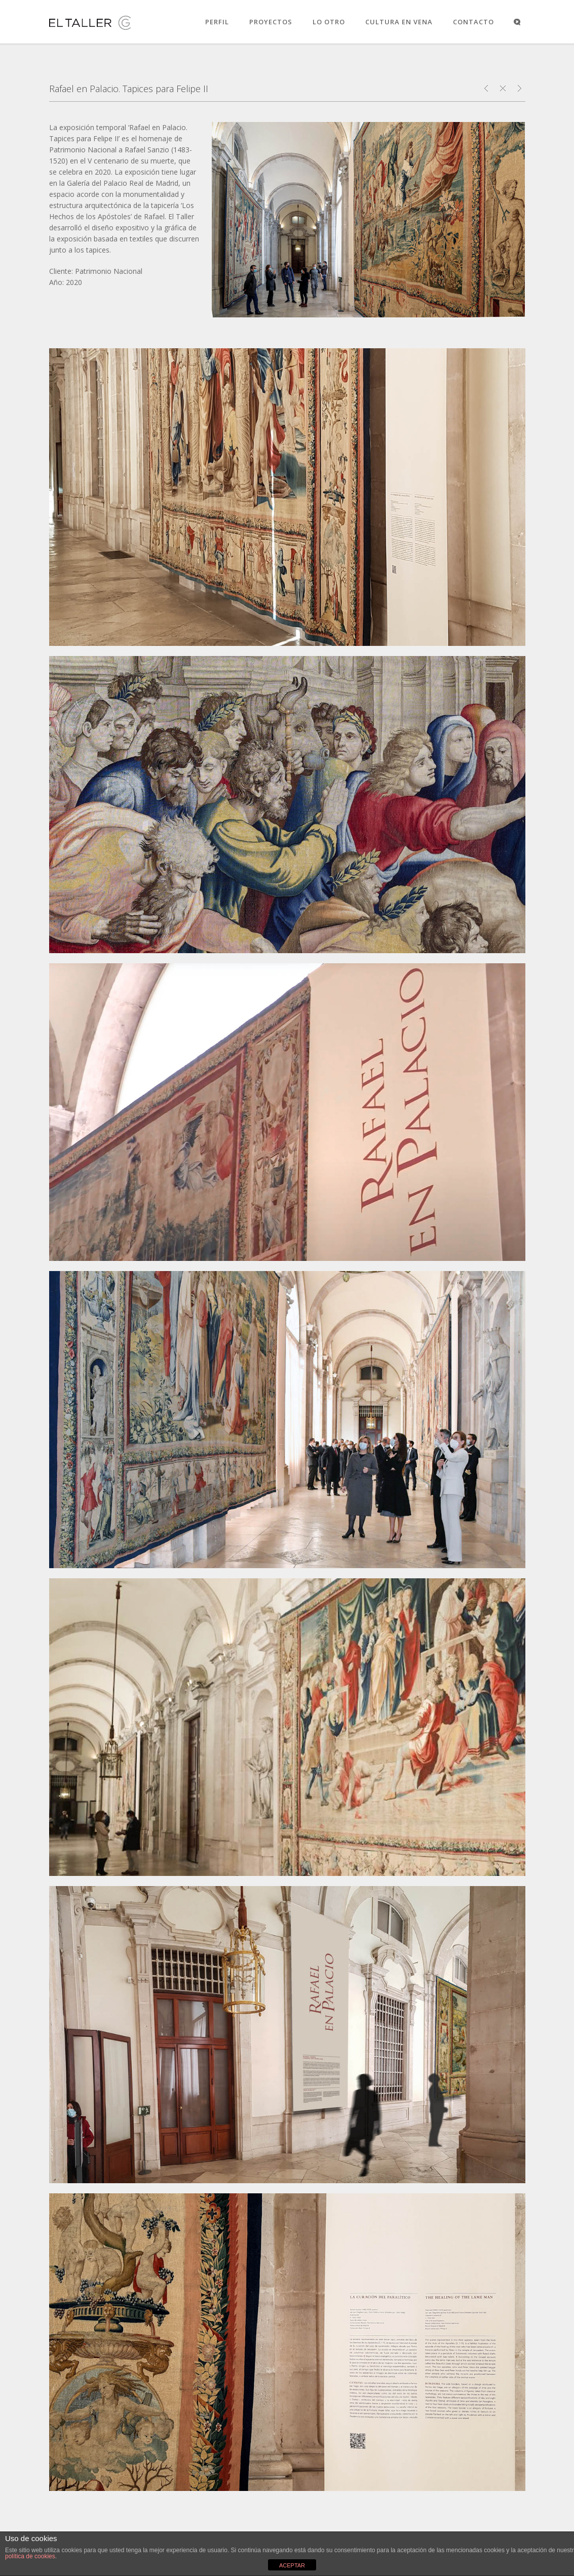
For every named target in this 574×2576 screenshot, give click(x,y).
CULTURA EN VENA (399, 21)
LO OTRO (329, 21)
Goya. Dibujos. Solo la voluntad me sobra (486, 88)
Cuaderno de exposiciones (519, 88)
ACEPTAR (292, 2565)
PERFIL (217, 21)
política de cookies (30, 2556)
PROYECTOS (270, 21)
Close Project (503, 88)
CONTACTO (473, 21)
